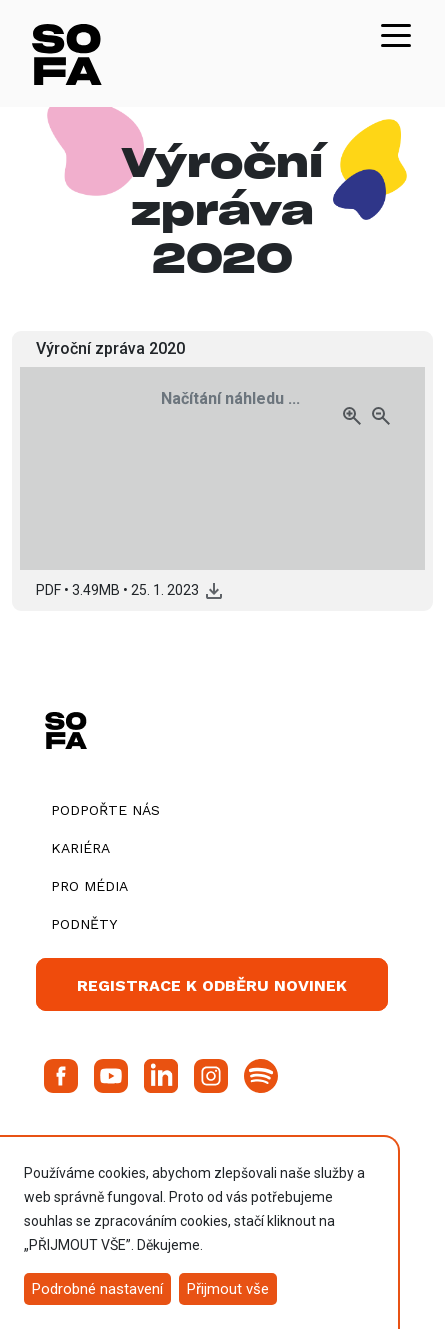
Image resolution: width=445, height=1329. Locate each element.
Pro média (89, 886)
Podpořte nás (105, 810)
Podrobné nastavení (97, 1289)
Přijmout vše (228, 1289)
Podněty (84, 924)
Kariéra (80, 848)
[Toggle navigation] (396, 34)
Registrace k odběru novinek (212, 985)
